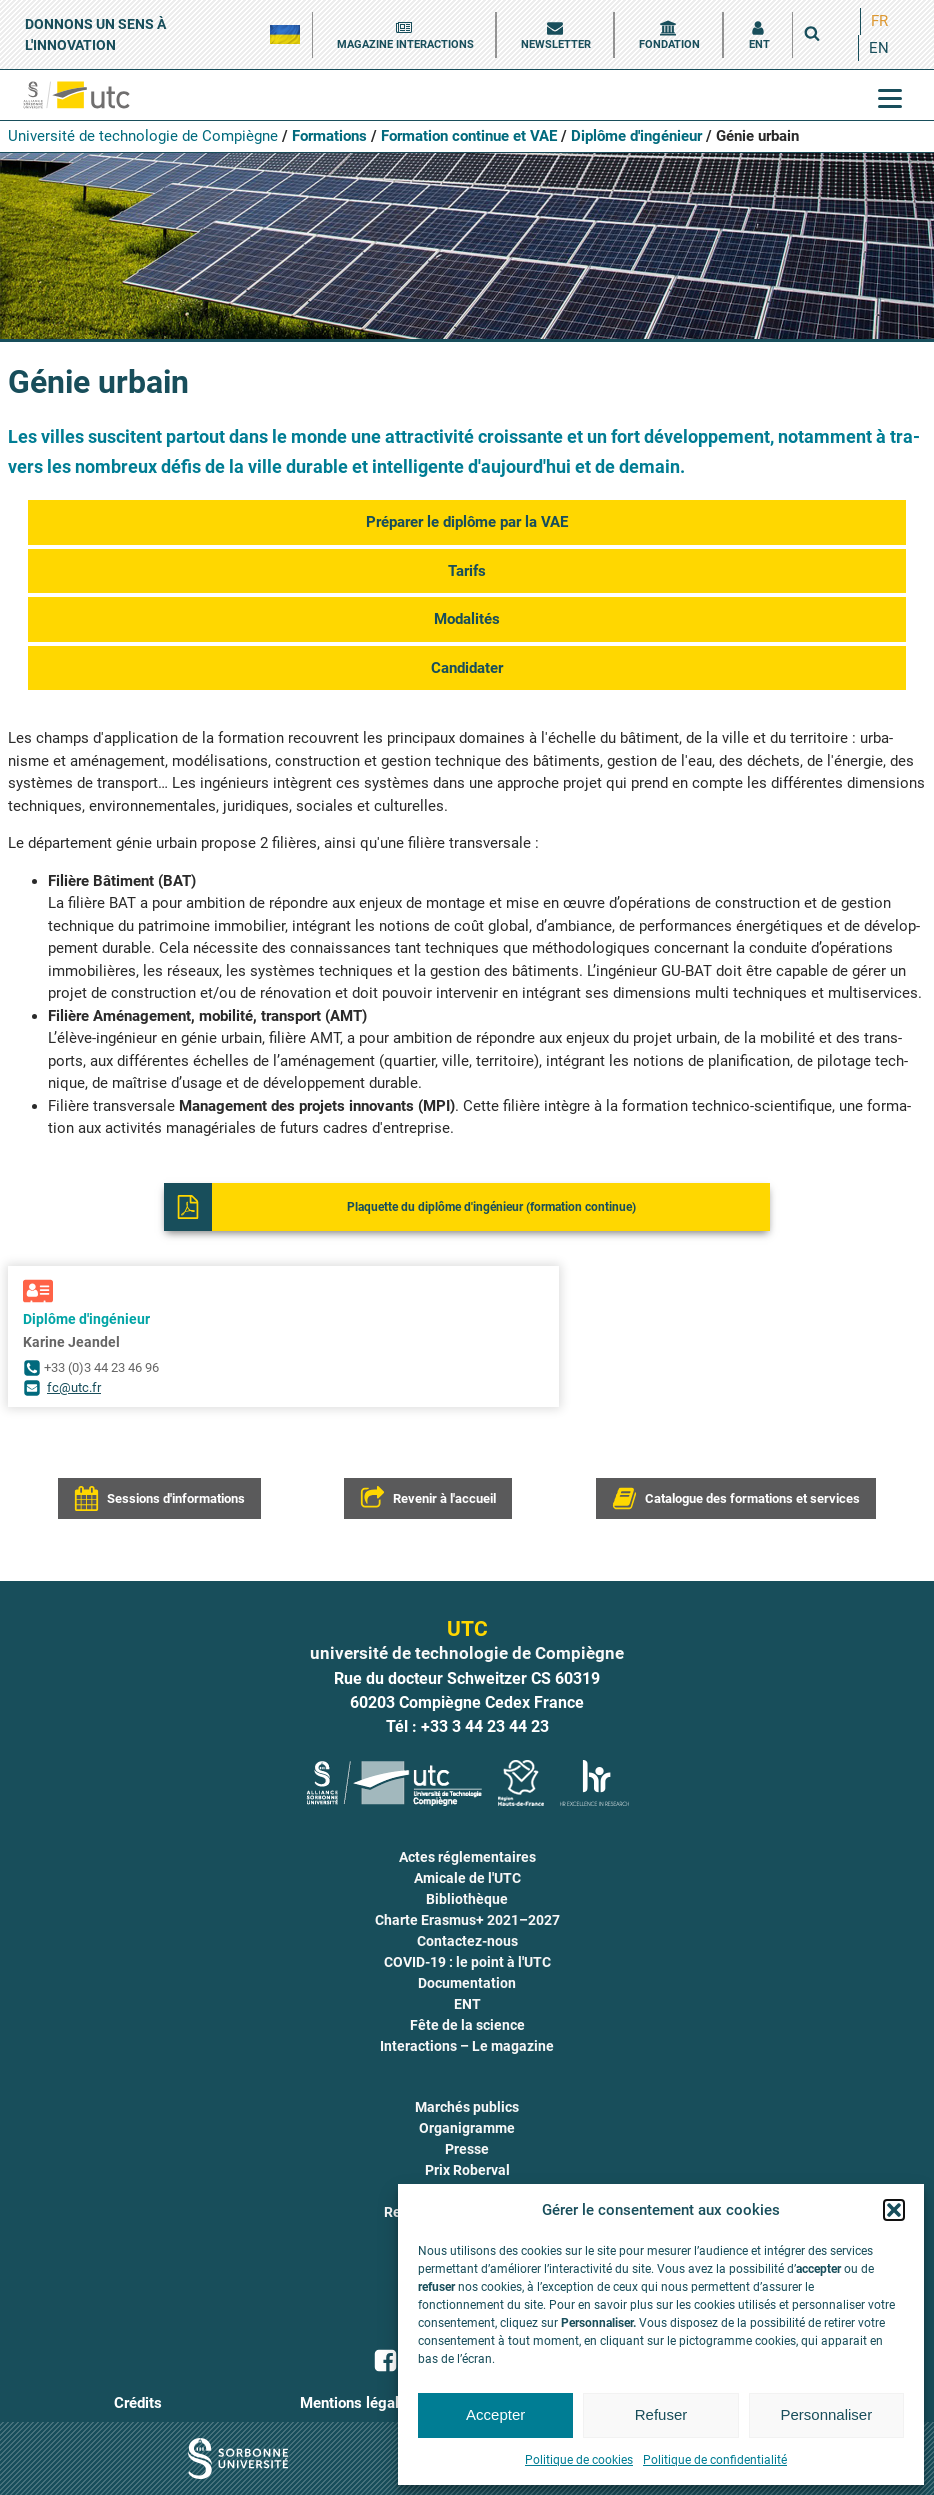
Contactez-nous (467, 1941)
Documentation (467, 1983)
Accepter (495, 2414)
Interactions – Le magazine (467, 2046)
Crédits (138, 2403)
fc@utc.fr (74, 1387)
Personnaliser (826, 2414)
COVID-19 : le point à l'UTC (467, 1962)
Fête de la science (467, 2025)
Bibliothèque (467, 1899)
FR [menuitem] (879, 21)
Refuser (661, 2414)
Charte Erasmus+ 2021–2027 (467, 1920)
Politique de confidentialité (715, 2460)
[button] (894, 2210)
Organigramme (467, 2128)
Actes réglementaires (467, 1857)
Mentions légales (357, 2403)
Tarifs (467, 571)
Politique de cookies (579, 2460)
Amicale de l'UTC (467, 1878)
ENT (467, 2004)
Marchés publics (467, 2107)
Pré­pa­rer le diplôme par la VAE (467, 522)
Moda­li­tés (467, 619)
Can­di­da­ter (467, 668)
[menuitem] (879, 21)
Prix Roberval (467, 2170)
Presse (467, 2149)
